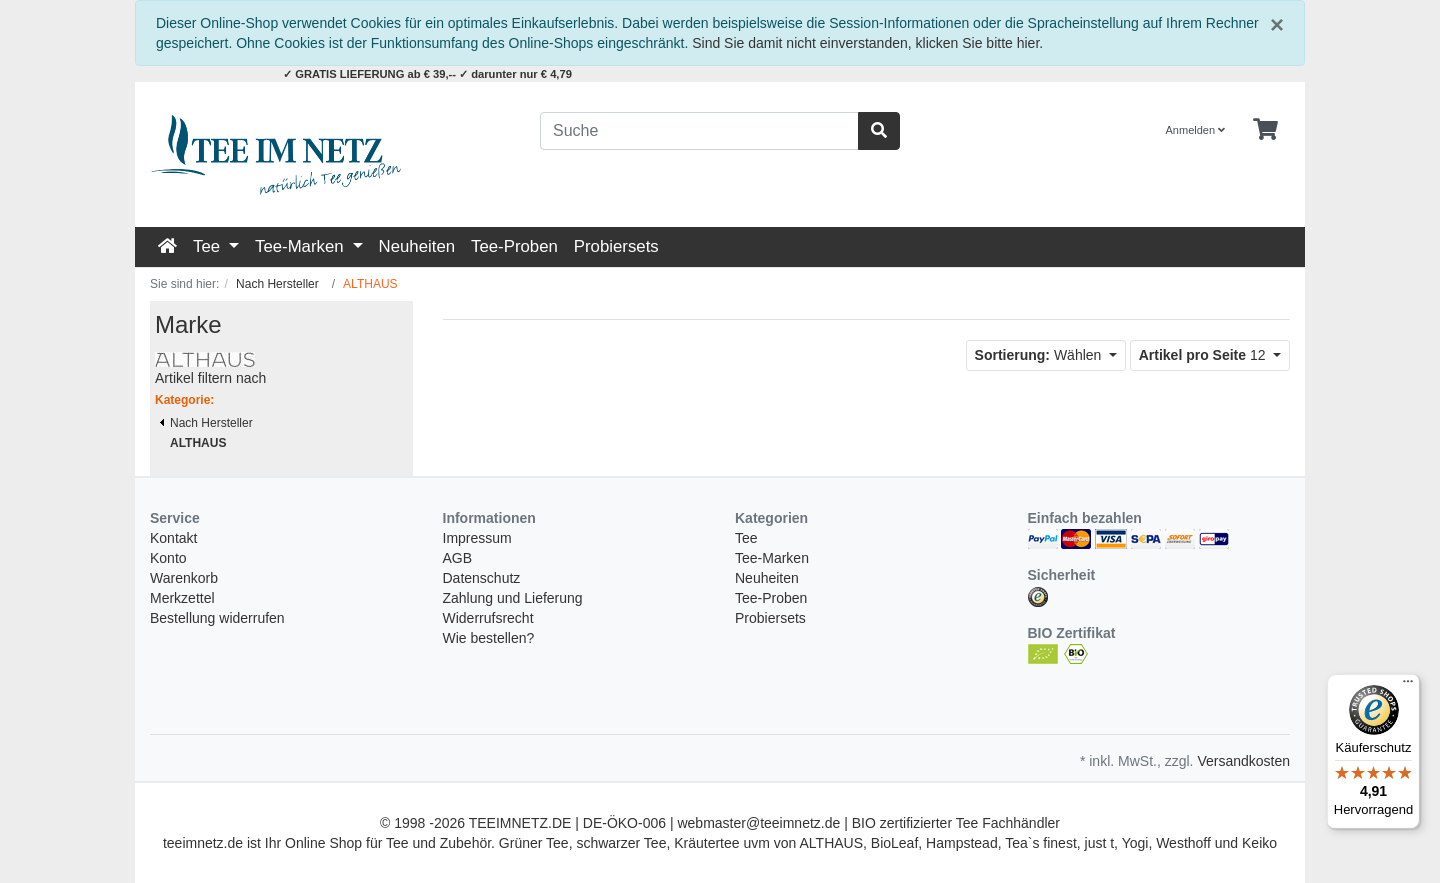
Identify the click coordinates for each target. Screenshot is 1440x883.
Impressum (477, 538)
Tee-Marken (301, 246)
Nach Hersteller (206, 423)
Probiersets (616, 246)
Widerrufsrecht (488, 618)
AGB (458, 558)
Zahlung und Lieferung (513, 598)
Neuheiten (417, 246)
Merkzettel (182, 598)
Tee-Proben (514, 246)
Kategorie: (184, 400)
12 (1204, 355)
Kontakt (173, 538)
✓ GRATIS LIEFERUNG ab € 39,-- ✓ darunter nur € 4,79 (427, 74)
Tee (209, 246)
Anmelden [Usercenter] (1196, 130)
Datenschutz (482, 578)
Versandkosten (1243, 761)
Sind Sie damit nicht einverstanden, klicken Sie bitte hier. (867, 43)
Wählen (1040, 355)
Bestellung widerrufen (217, 618)
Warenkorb (184, 578)
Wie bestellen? (489, 638)
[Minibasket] (1265, 130)
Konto (168, 558)
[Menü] (1408, 686)
